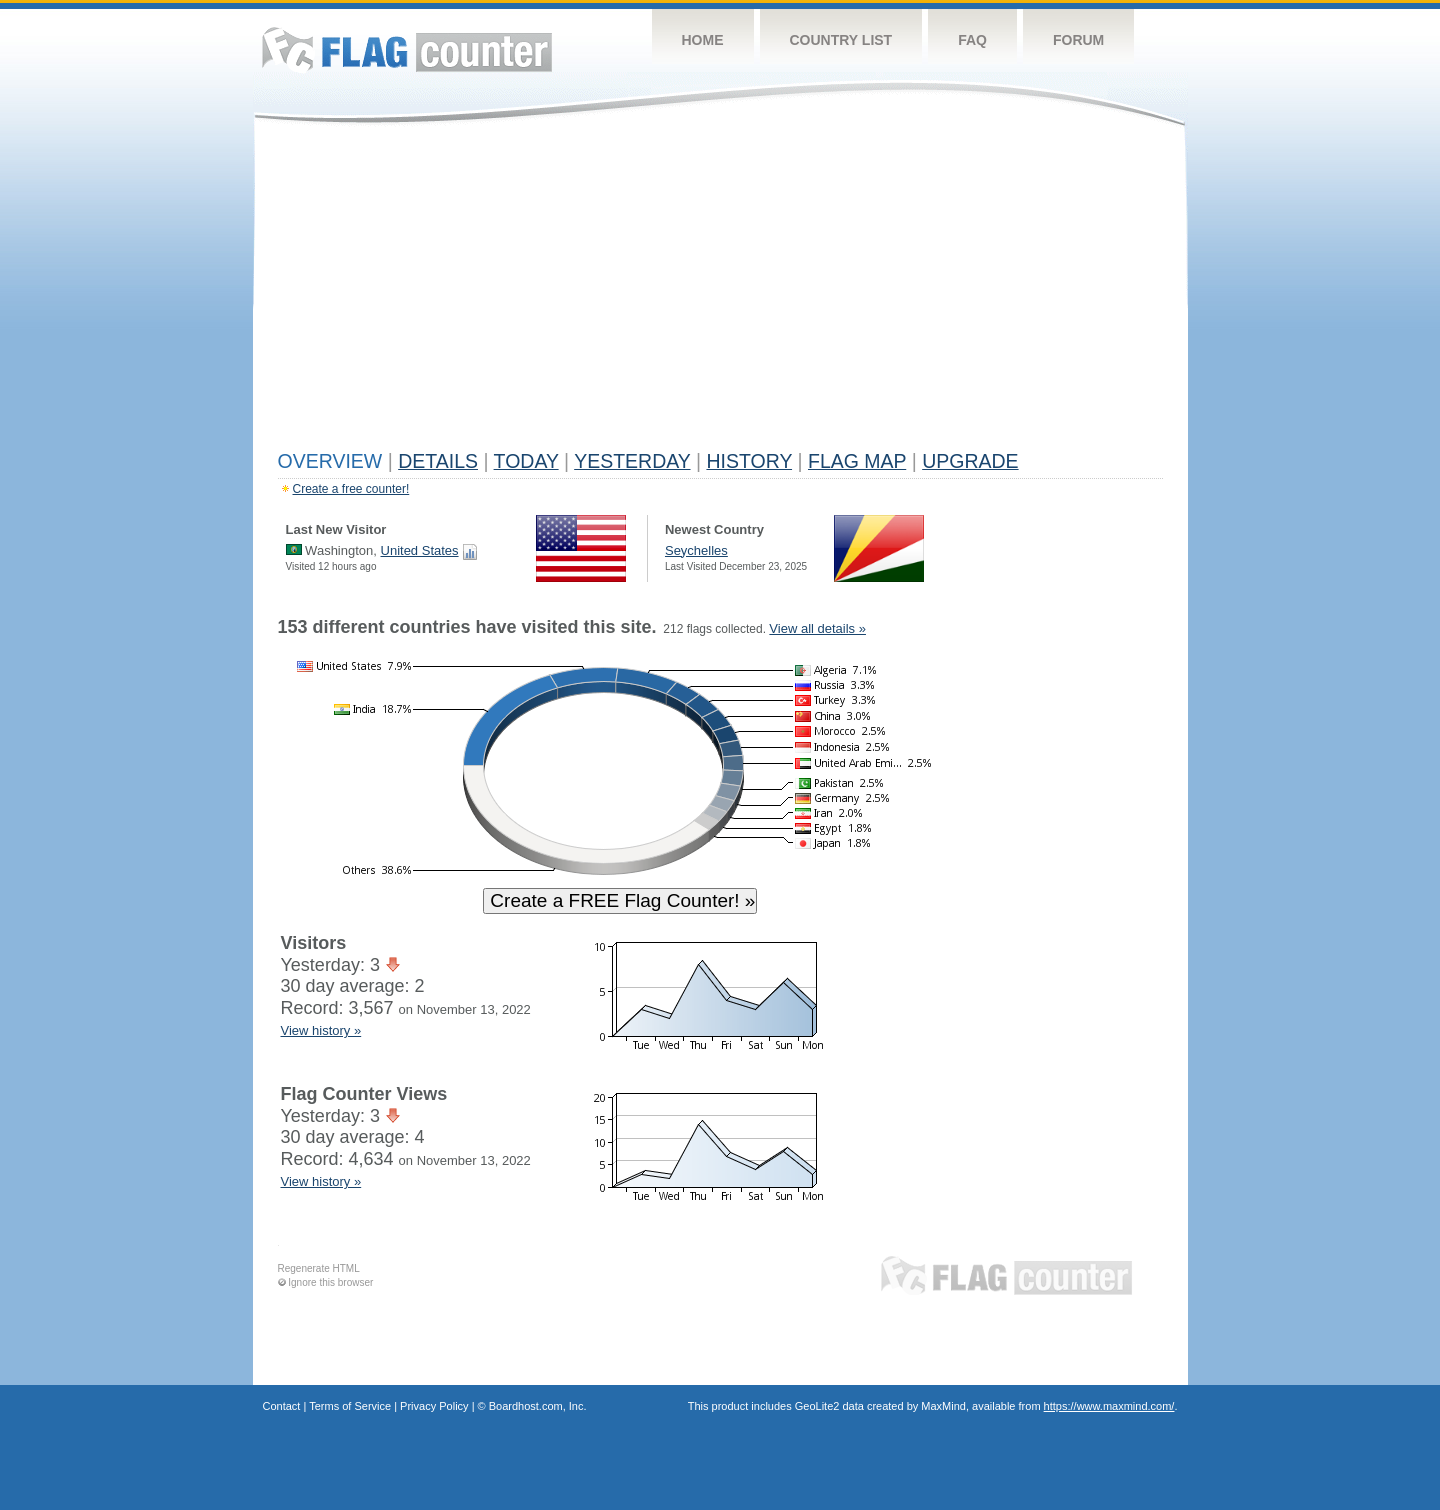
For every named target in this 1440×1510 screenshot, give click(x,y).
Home (703, 40)
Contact (282, 1406)
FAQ (972, 40)
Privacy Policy (434, 1406)
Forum (1078, 40)
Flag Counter (407, 49)
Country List (841, 40)
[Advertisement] (720, 292)
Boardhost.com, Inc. (538, 1406)
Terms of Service (350, 1406)
